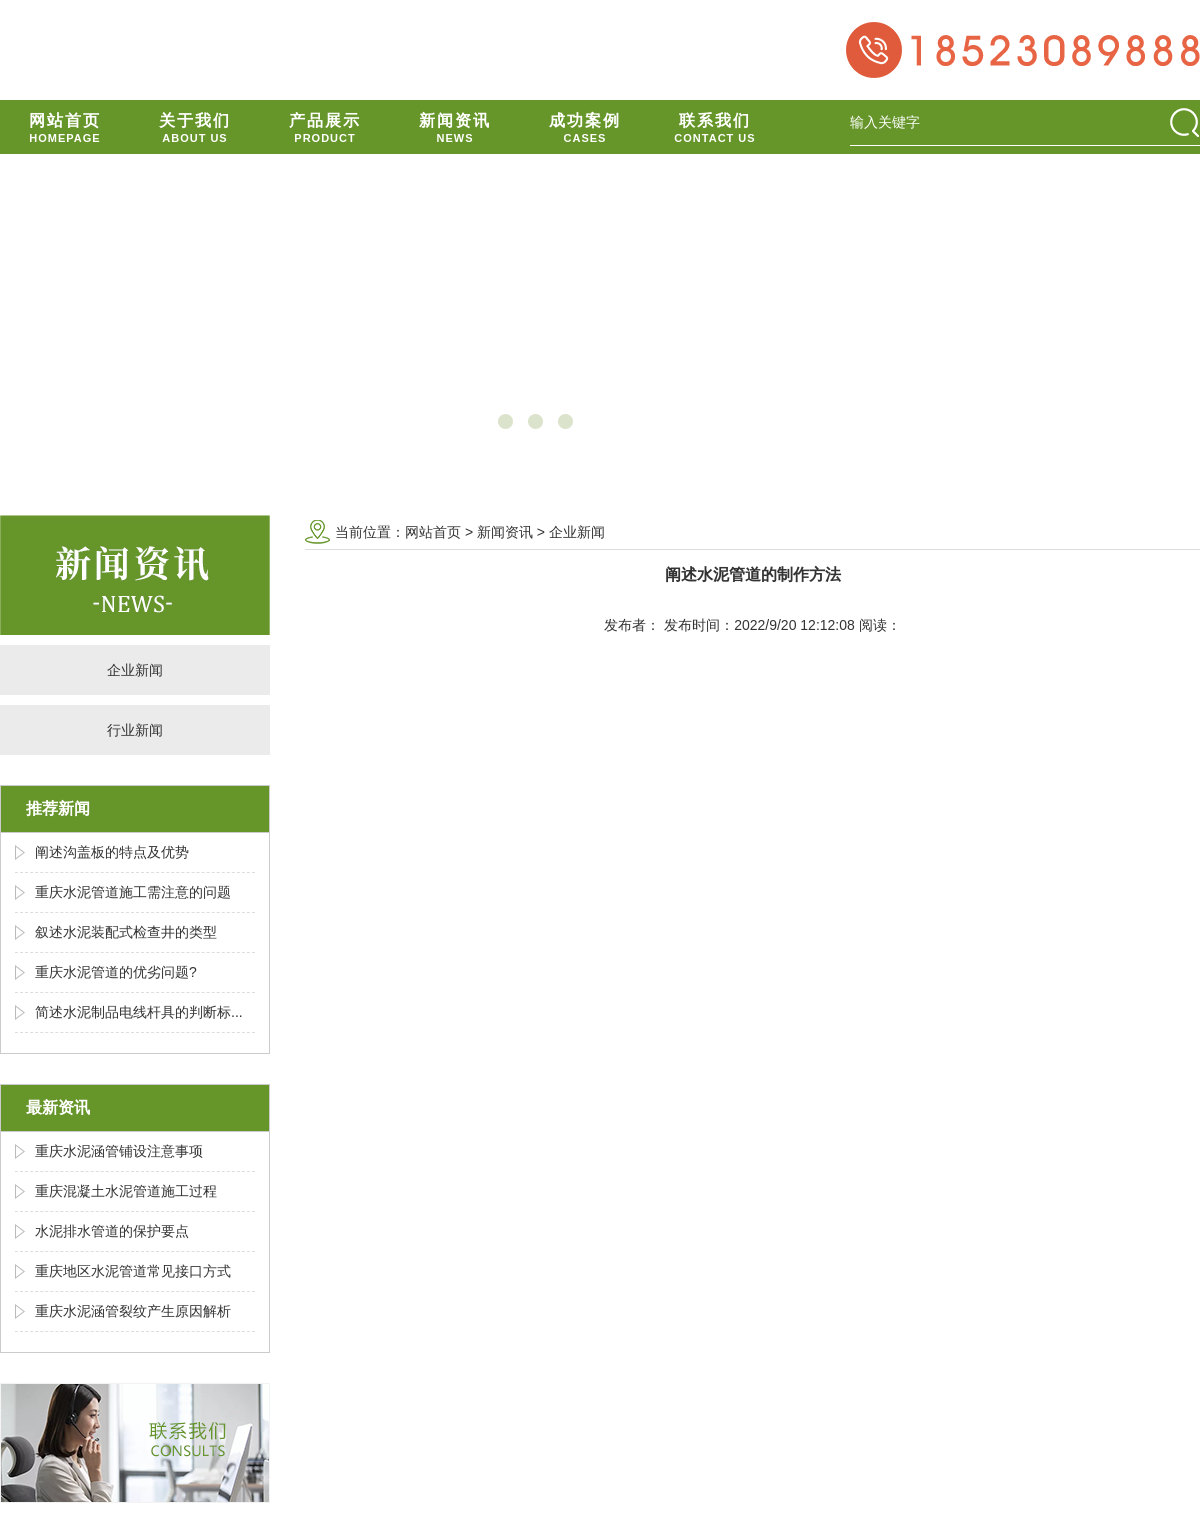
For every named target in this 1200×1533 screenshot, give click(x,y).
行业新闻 (135, 730)
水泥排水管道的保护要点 (112, 1231)
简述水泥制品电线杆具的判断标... (139, 1012)
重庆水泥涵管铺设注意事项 (119, 1151)
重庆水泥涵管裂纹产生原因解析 (133, 1311)
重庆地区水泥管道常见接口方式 (133, 1271)
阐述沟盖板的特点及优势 (112, 852)
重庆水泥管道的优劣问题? (116, 972)
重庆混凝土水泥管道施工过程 (126, 1191)
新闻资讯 (505, 532)
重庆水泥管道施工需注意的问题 (133, 892)
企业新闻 (135, 670)
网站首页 (433, 532)
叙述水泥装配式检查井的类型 (126, 932)
